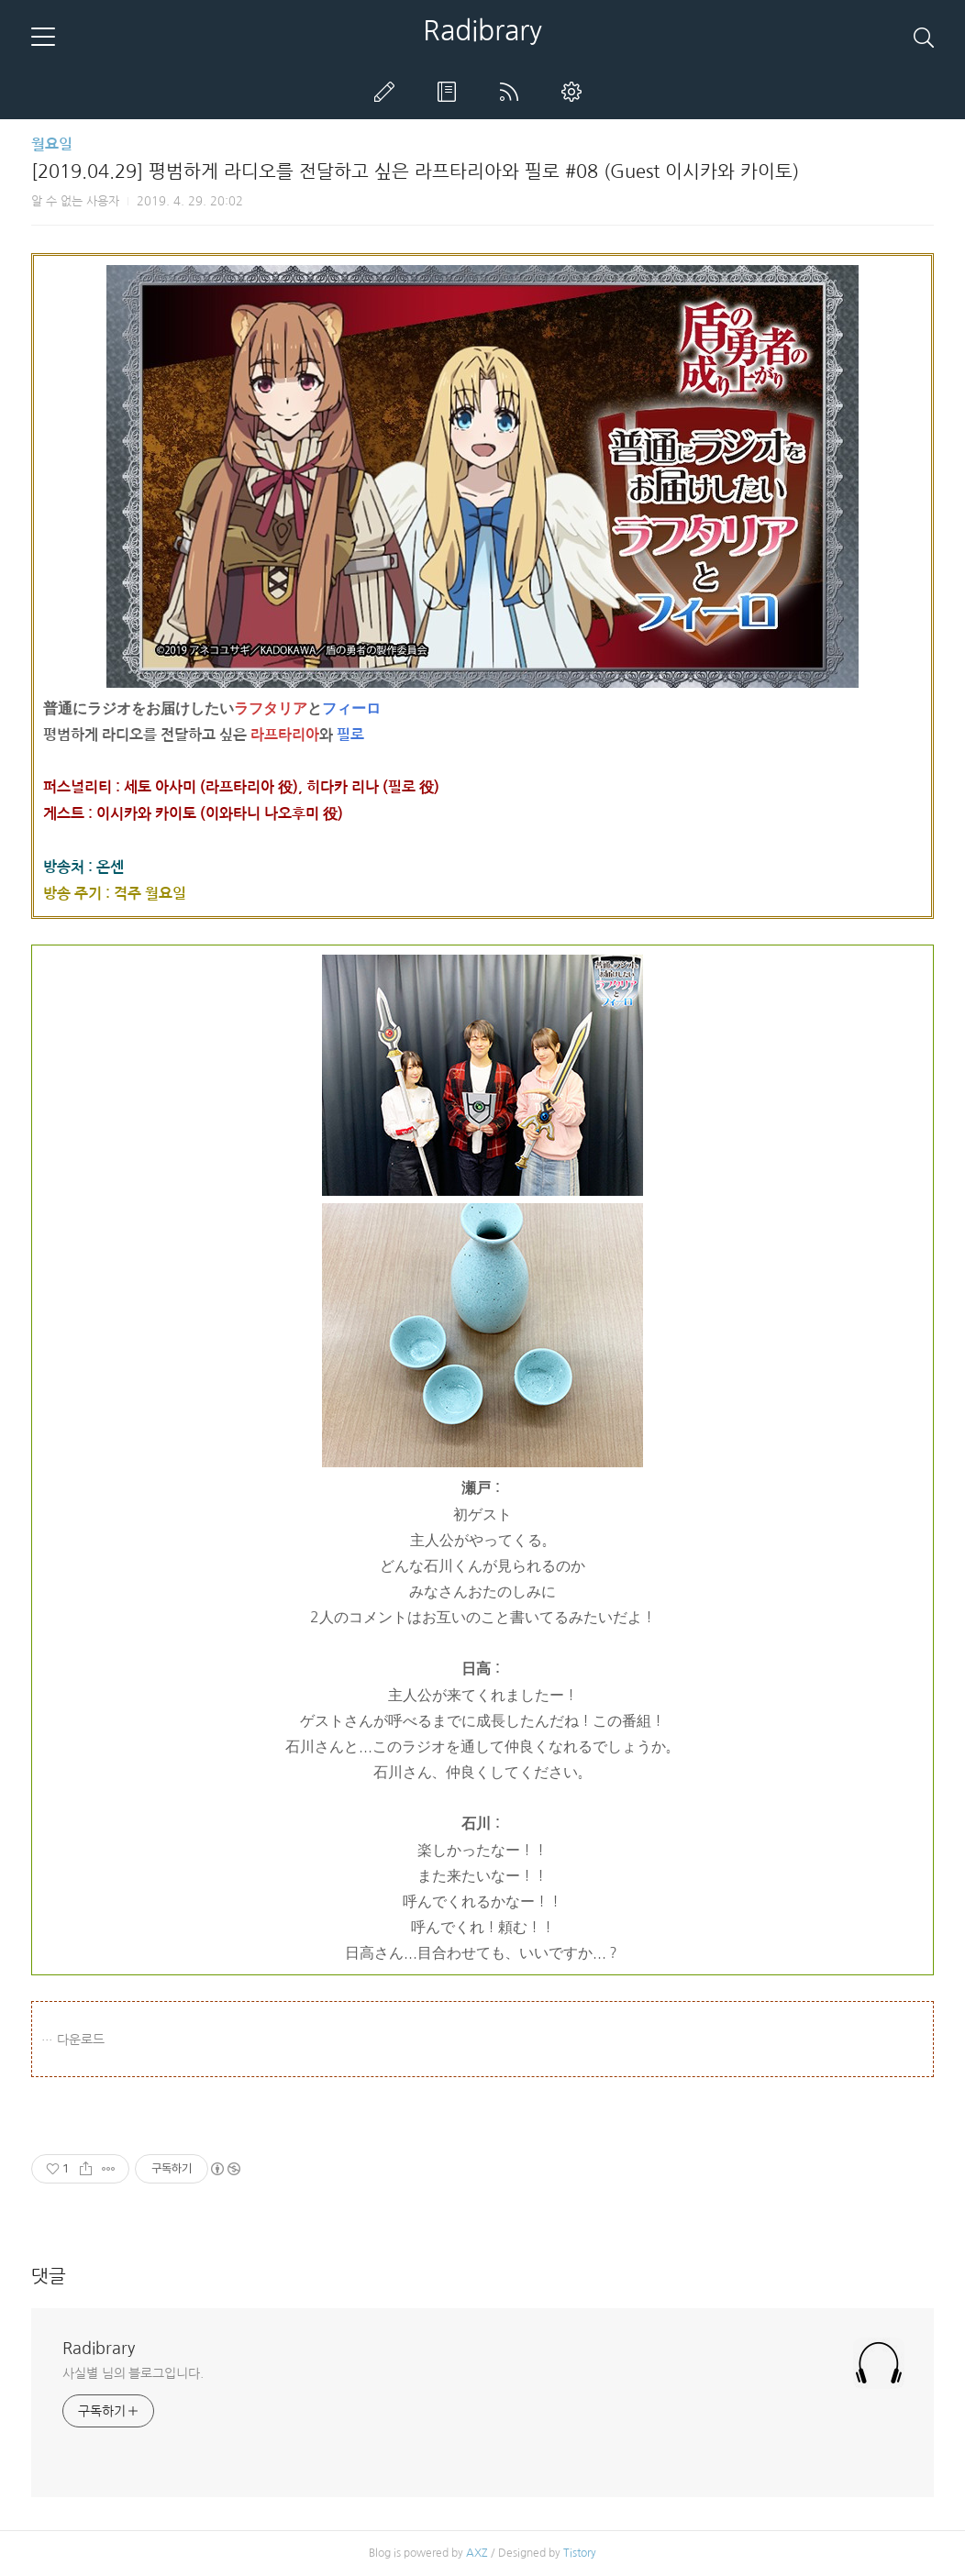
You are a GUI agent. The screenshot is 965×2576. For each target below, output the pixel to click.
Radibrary (482, 30)
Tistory (579, 2553)
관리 (575, 91)
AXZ (477, 2553)
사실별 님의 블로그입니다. (133, 2373)
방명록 (450, 91)
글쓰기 (388, 91)
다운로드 (81, 2039)
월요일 (51, 144)
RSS (513, 91)
